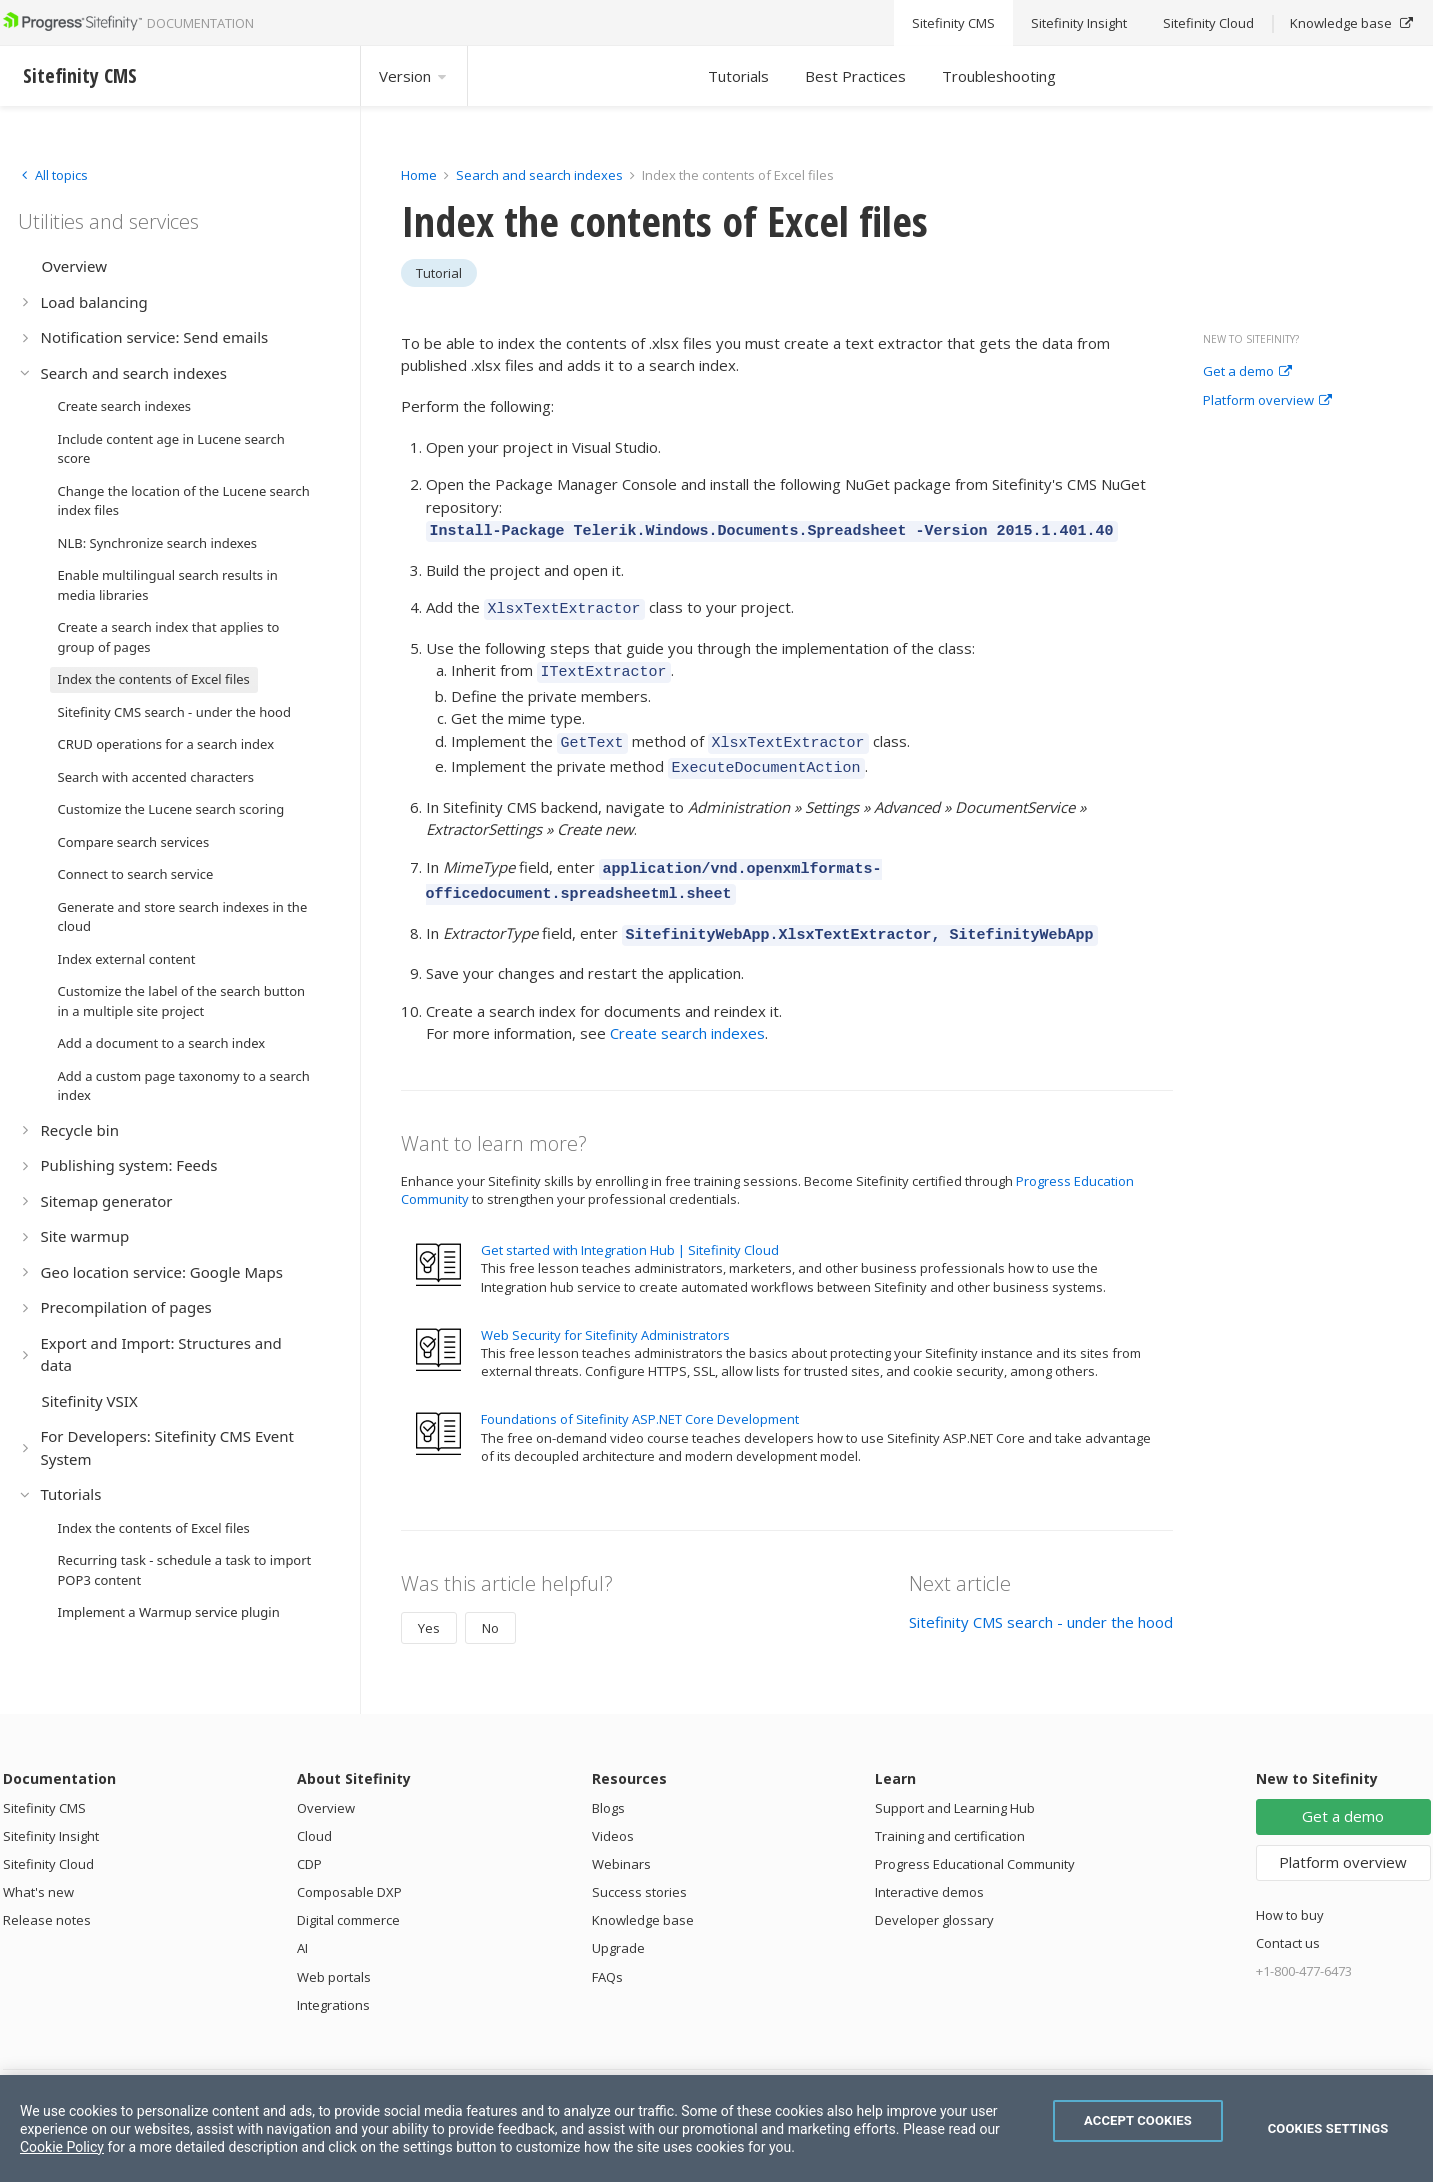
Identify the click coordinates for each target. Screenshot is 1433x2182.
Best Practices (855, 76)
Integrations (333, 1981)
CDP (309, 1840)
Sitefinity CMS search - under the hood (1041, 1598)
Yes (429, 1604)
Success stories (639, 1868)
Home (419, 175)
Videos (613, 1812)
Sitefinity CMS (44, 1784)
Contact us (1288, 1919)
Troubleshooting (999, 76)
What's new (38, 1868)
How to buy (1290, 1891)
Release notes (47, 1896)
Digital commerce (348, 1896)
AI (302, 1924)
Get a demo (1247, 372)
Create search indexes (687, 1009)
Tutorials (738, 76)
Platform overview (1267, 401)
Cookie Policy (62, 2147)
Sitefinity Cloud (48, 1840)
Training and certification (950, 1812)
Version (414, 76)
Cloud (314, 1812)
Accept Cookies (1138, 2120)
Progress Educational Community (975, 1840)
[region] (716, 2128)
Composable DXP (349, 1868)
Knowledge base (643, 1896)
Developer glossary (934, 1896)
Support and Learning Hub (955, 1784)
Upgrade (618, 1924)
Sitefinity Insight (51, 1812)
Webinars (621, 1840)
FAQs (607, 1953)
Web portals (334, 1953)
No (490, 1604)
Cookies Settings (1328, 2128)
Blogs (608, 1784)
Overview (326, 1784)
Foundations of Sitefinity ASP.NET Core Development (640, 1395)
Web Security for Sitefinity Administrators (605, 1311)
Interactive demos (929, 1868)
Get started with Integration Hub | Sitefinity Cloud (630, 1226)
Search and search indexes (539, 175)
